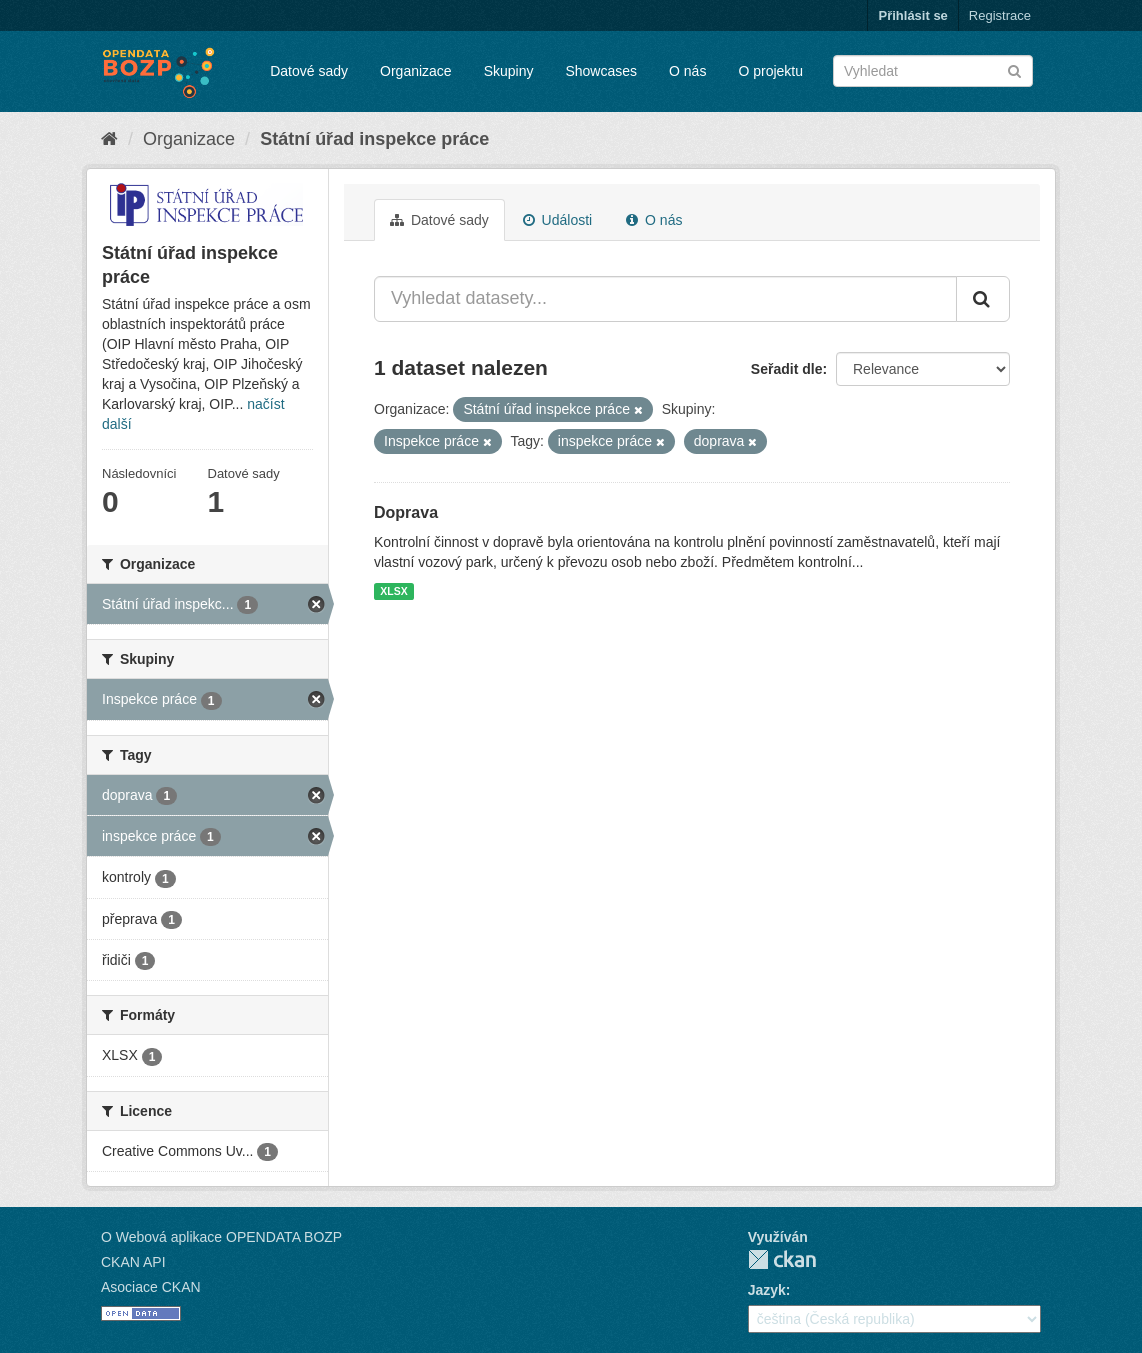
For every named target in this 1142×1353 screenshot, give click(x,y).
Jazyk (767, 1290)
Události (557, 220)
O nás (687, 71)
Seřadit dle (787, 369)
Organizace (416, 71)
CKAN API (133, 1262)
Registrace (1000, 15)
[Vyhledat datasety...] (665, 299)
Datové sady (309, 71)
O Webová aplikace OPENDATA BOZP (221, 1237)
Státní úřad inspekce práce (374, 139)
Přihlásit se (912, 15)
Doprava (406, 512)
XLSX (393, 591)
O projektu (770, 71)
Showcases (601, 71)
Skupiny (509, 71)
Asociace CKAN (151, 1287)
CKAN (782, 1259)
